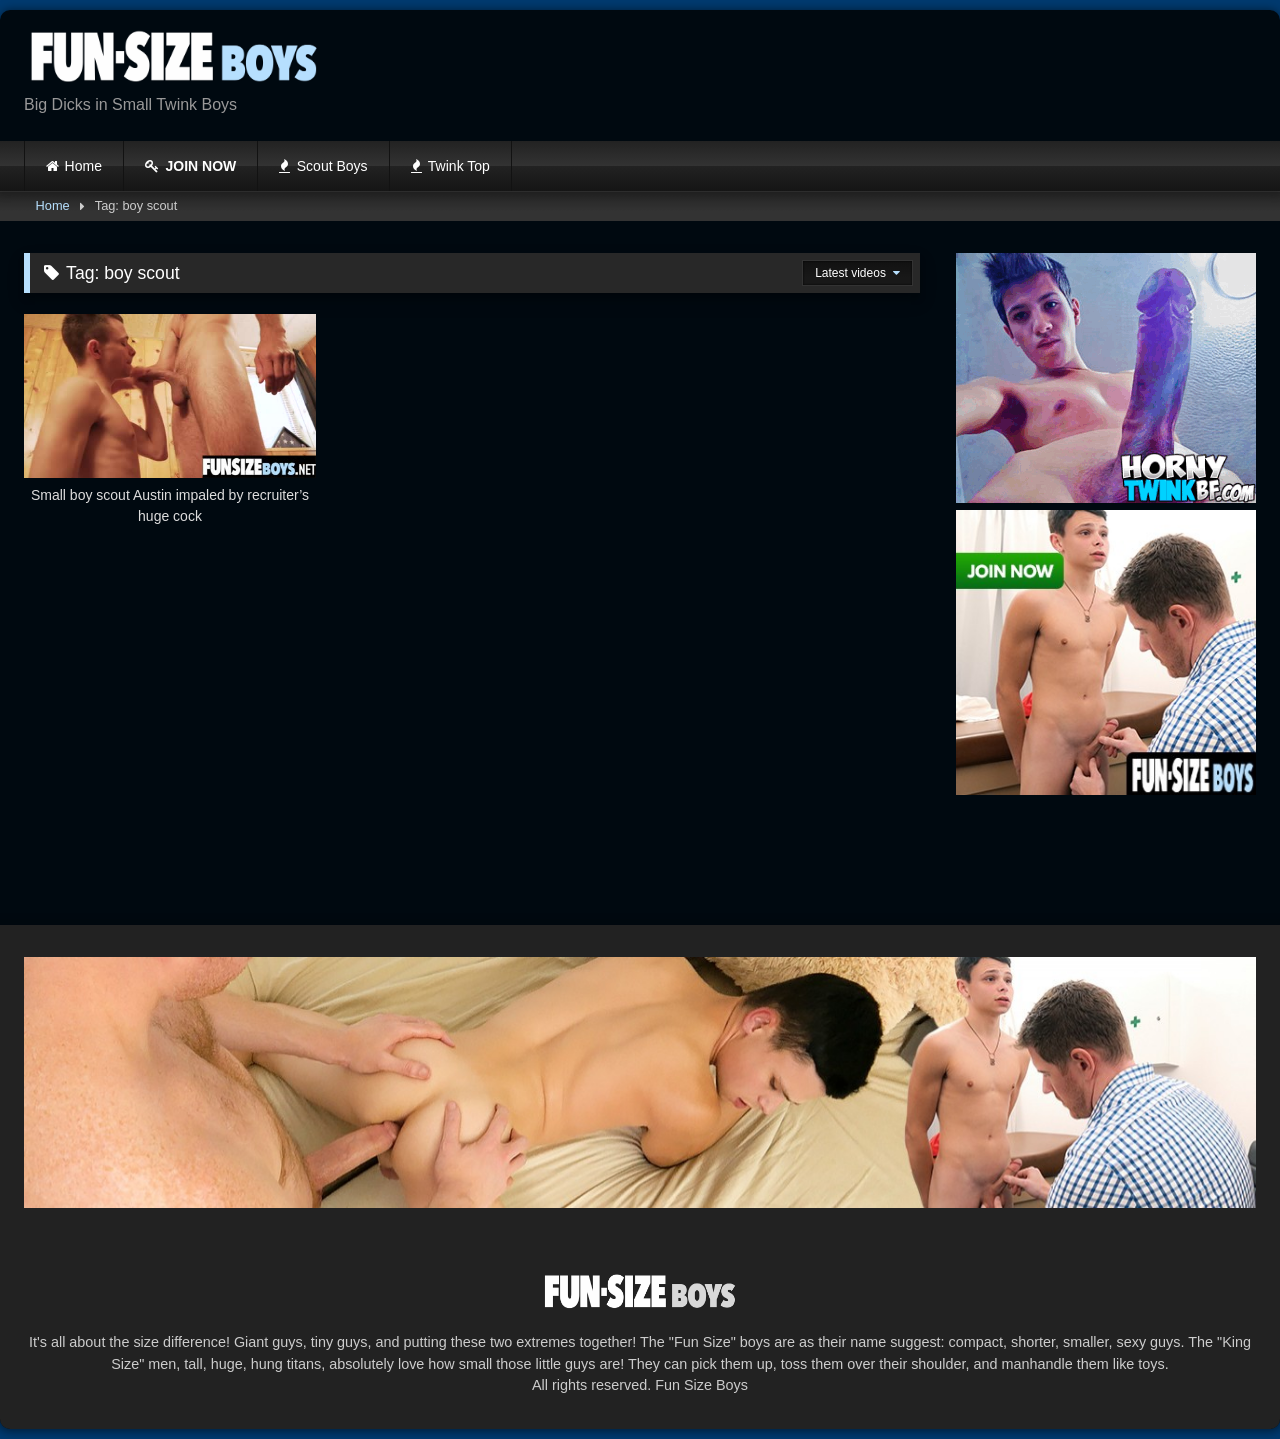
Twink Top (450, 166)
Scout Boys (323, 166)
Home (83, 166)
